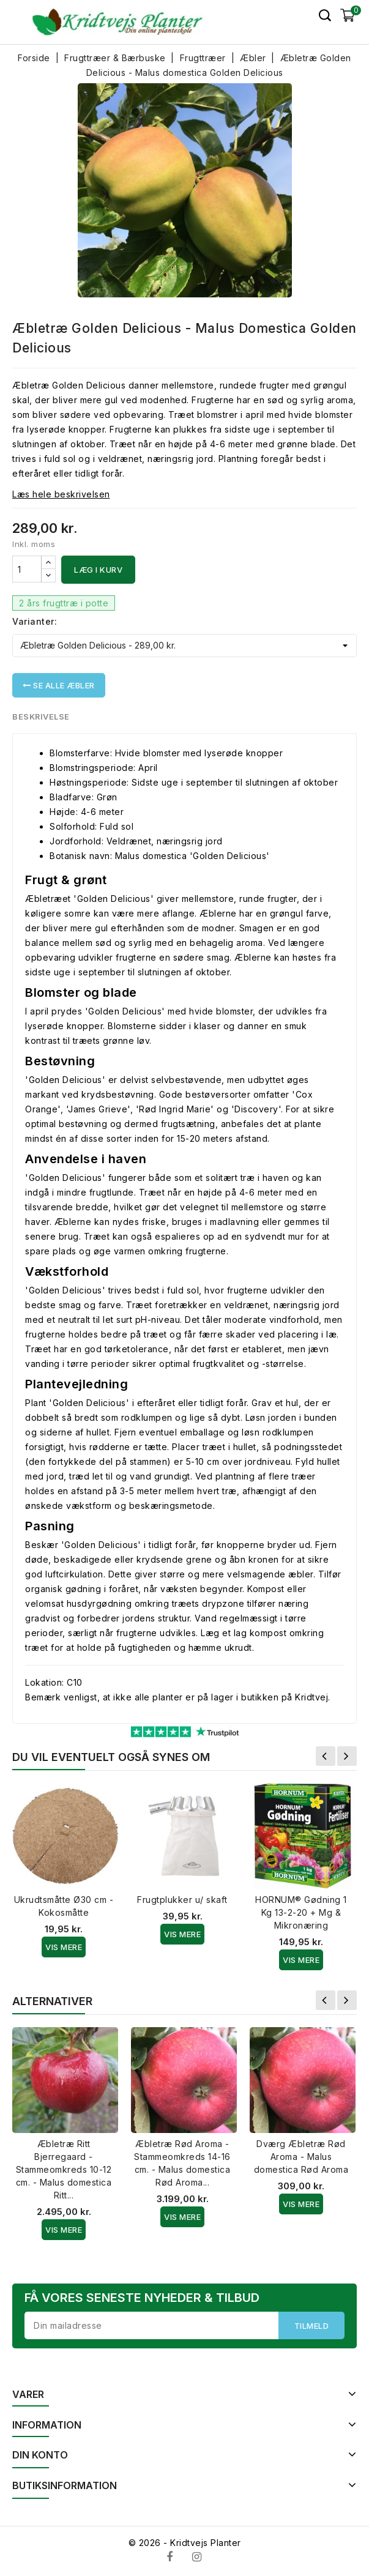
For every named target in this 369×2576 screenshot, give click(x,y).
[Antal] (27, 569)
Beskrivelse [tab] (41, 716)
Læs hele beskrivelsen (61, 494)
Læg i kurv (98, 570)
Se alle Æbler (59, 685)
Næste (347, 1756)
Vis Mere (63, 1947)
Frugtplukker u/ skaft (182, 1899)
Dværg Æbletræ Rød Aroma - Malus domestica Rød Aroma (301, 2157)
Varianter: (34, 621)
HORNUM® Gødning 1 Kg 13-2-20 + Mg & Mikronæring (301, 1912)
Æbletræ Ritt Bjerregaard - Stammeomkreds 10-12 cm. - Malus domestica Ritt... (64, 2169)
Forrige (325, 1756)
